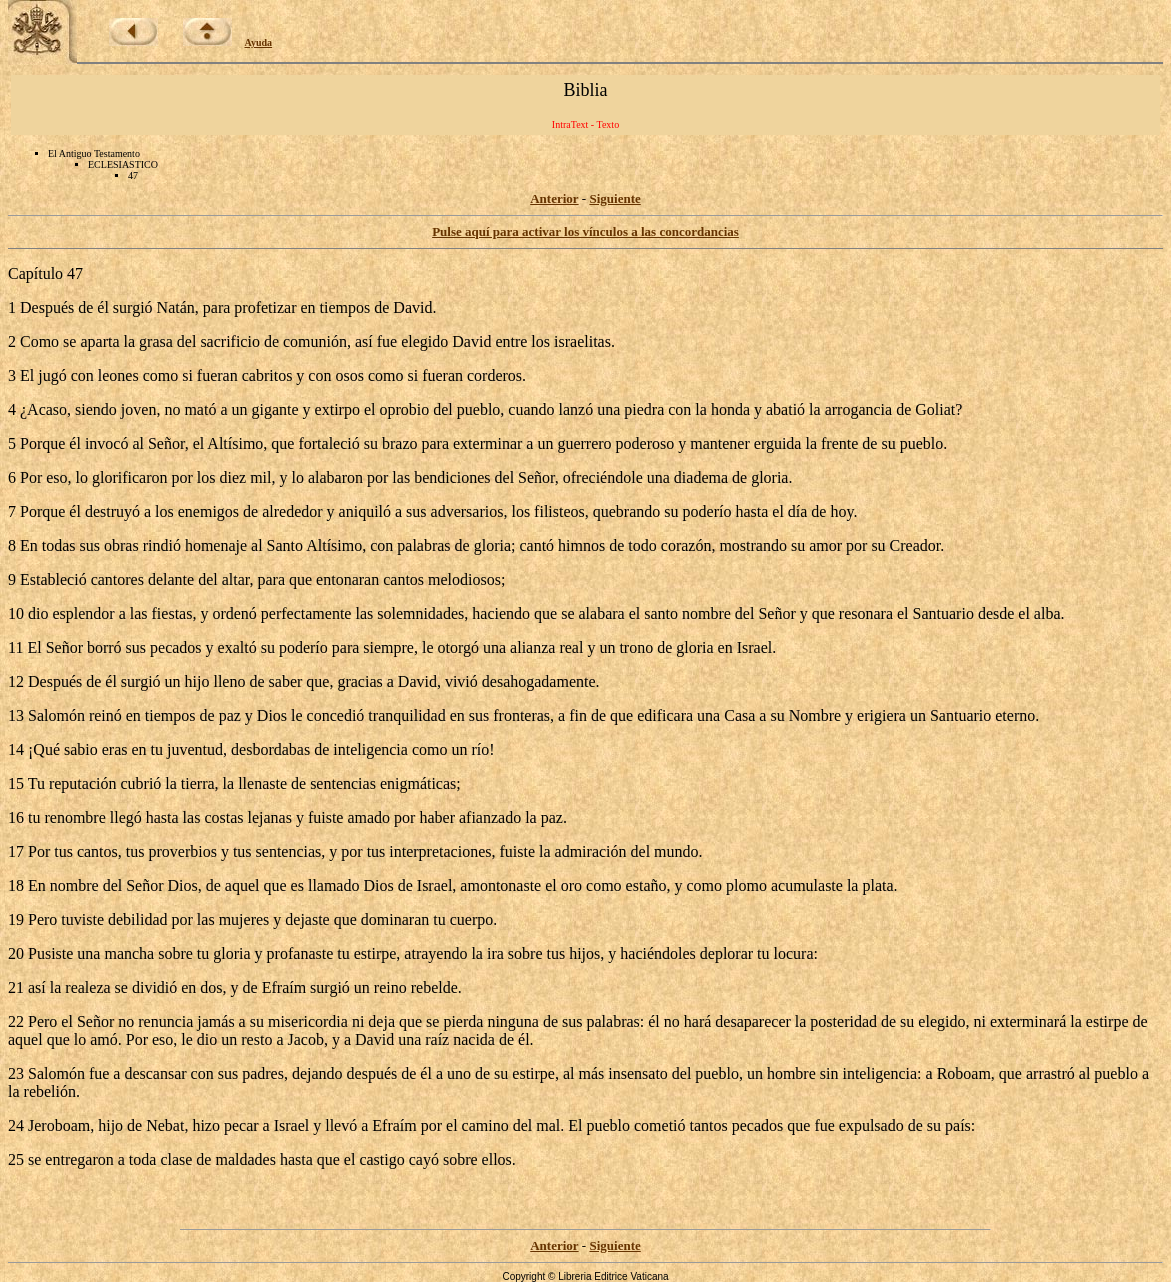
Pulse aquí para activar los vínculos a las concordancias (585, 231)
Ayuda (259, 42)
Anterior (554, 198)
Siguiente (614, 198)
